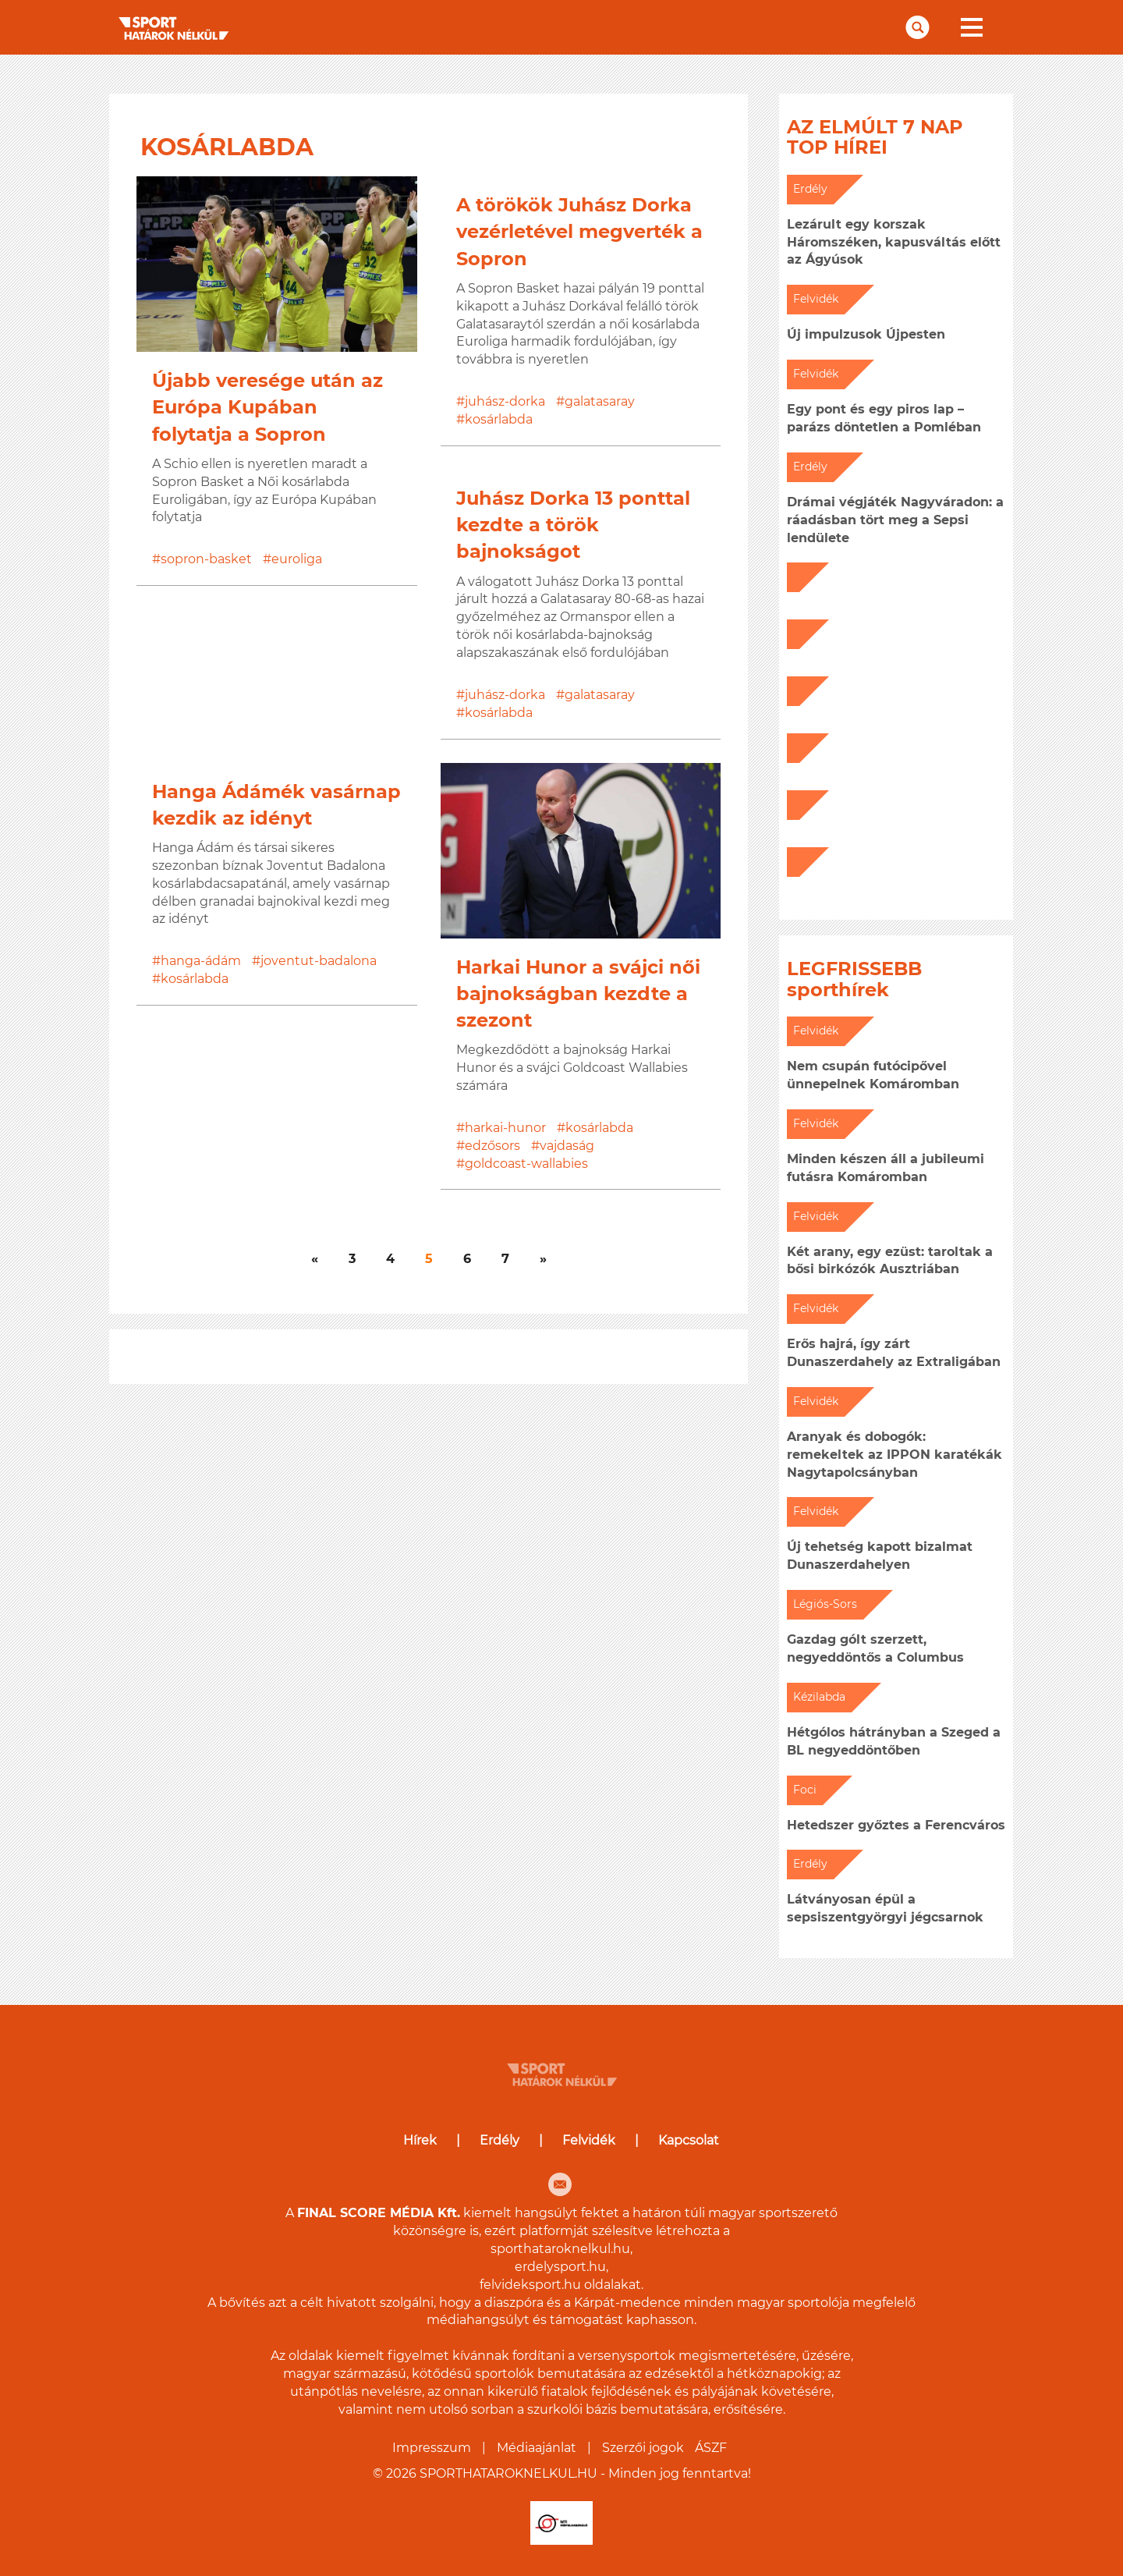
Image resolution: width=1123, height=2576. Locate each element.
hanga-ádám (201, 960)
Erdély (499, 2140)
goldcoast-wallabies (526, 1163)
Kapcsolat (688, 2140)
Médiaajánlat (536, 2447)
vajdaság (567, 1145)
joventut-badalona (318, 960)
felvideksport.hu (530, 2284)
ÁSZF (711, 2447)
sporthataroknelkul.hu (560, 2248)
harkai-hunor (505, 1127)
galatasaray (600, 401)
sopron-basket (206, 559)
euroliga (296, 559)
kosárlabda (499, 419)
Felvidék (588, 2140)
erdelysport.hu (560, 2266)
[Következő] (315, 1259)
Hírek (420, 2140)
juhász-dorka (505, 401)
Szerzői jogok (643, 2447)
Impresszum (431, 2447)
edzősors (492, 1145)
